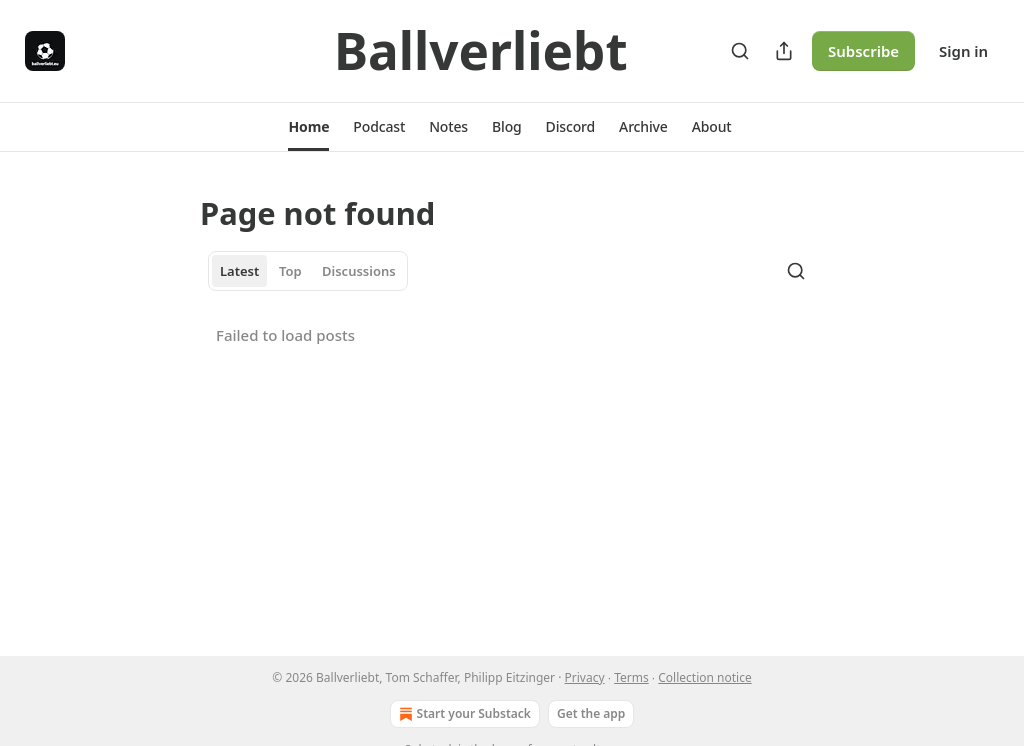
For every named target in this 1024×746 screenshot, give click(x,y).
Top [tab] (290, 271)
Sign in (963, 51)
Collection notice (704, 677)
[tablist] (308, 271)
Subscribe (863, 51)
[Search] (740, 51)
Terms (631, 677)
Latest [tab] (239, 271)
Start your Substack (463, 714)
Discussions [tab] (359, 271)
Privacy (585, 677)
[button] (308, 127)
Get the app (591, 713)
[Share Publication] (784, 51)
